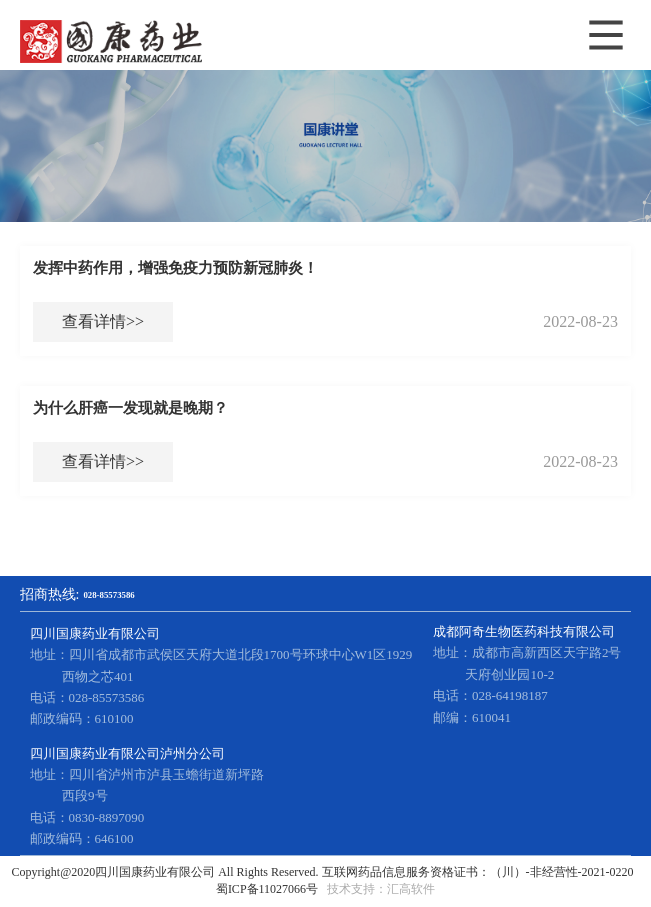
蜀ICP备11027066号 (267, 889)
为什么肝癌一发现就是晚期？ (130, 408)
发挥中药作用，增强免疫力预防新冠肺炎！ (175, 268)
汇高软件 (411, 889)
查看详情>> (103, 321)
